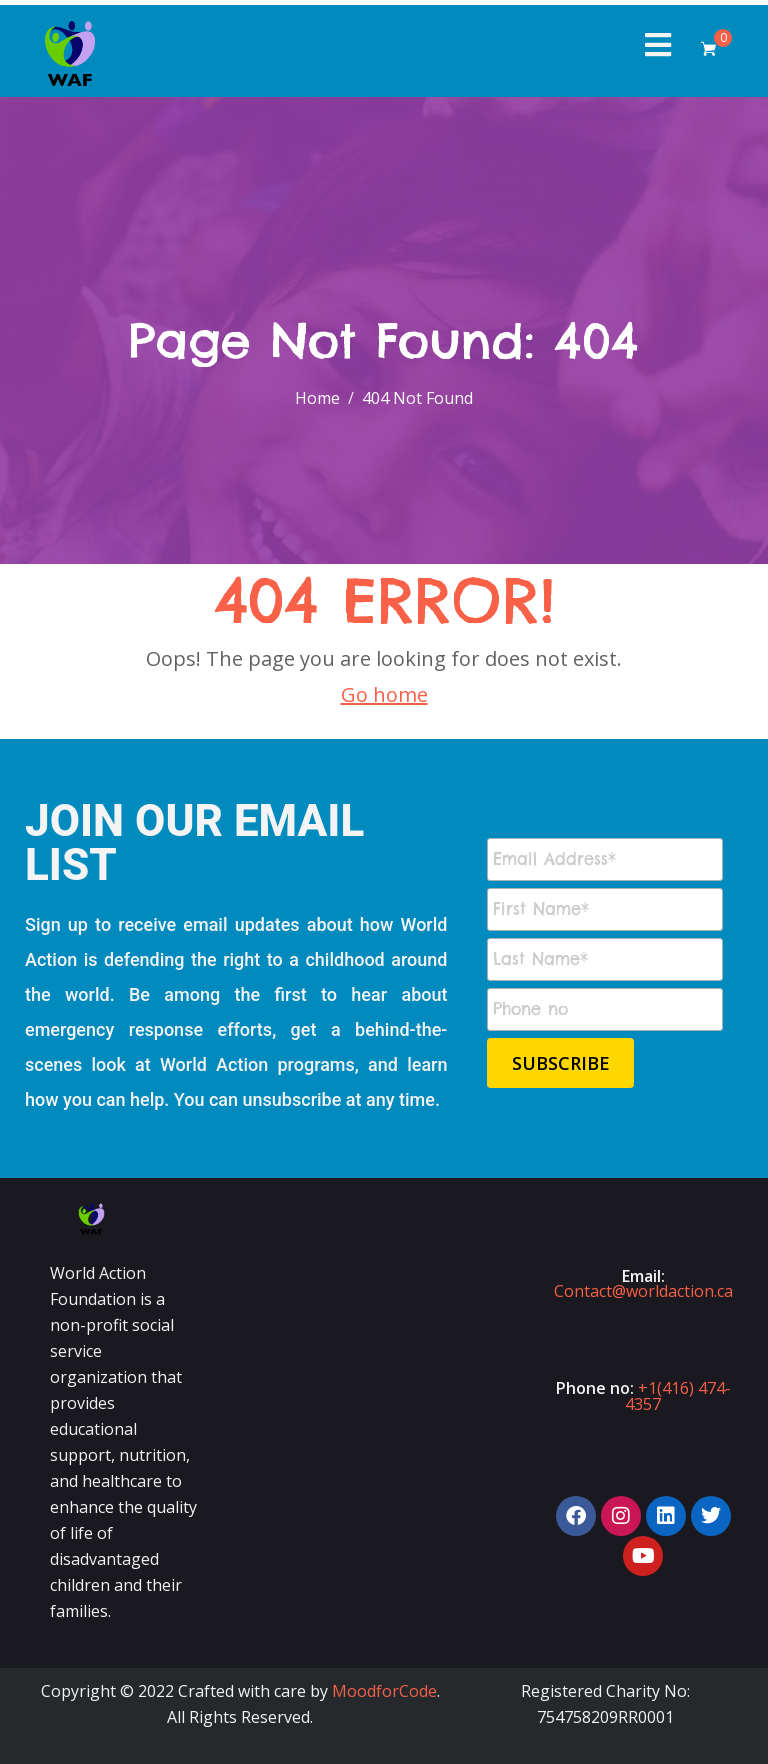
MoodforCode (384, 1691)
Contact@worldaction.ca (643, 1291)
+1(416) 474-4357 (678, 1396)
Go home (384, 694)
